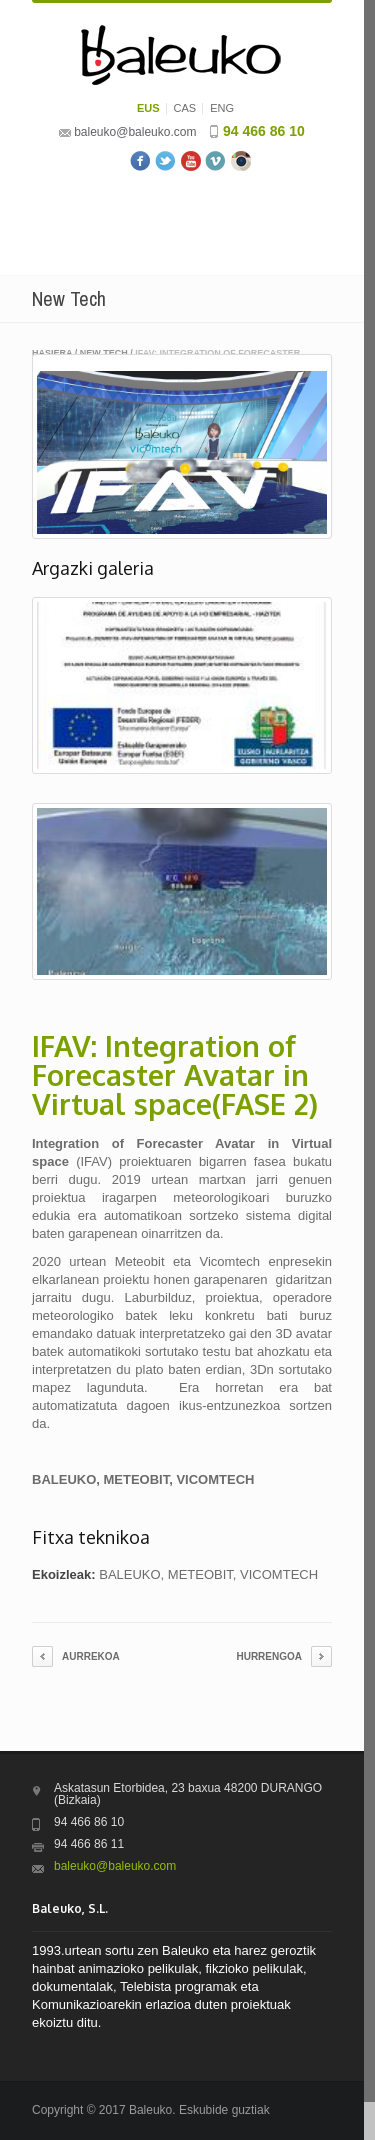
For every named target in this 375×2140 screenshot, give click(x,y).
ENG (222, 108)
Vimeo (216, 161)
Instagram (241, 161)
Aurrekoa (91, 1656)
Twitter (166, 161)
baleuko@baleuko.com (135, 132)
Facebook (141, 161)
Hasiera (52, 353)
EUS (148, 108)
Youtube (191, 161)
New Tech (104, 353)
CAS (185, 108)
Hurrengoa (269, 1656)
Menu (182, 223)
